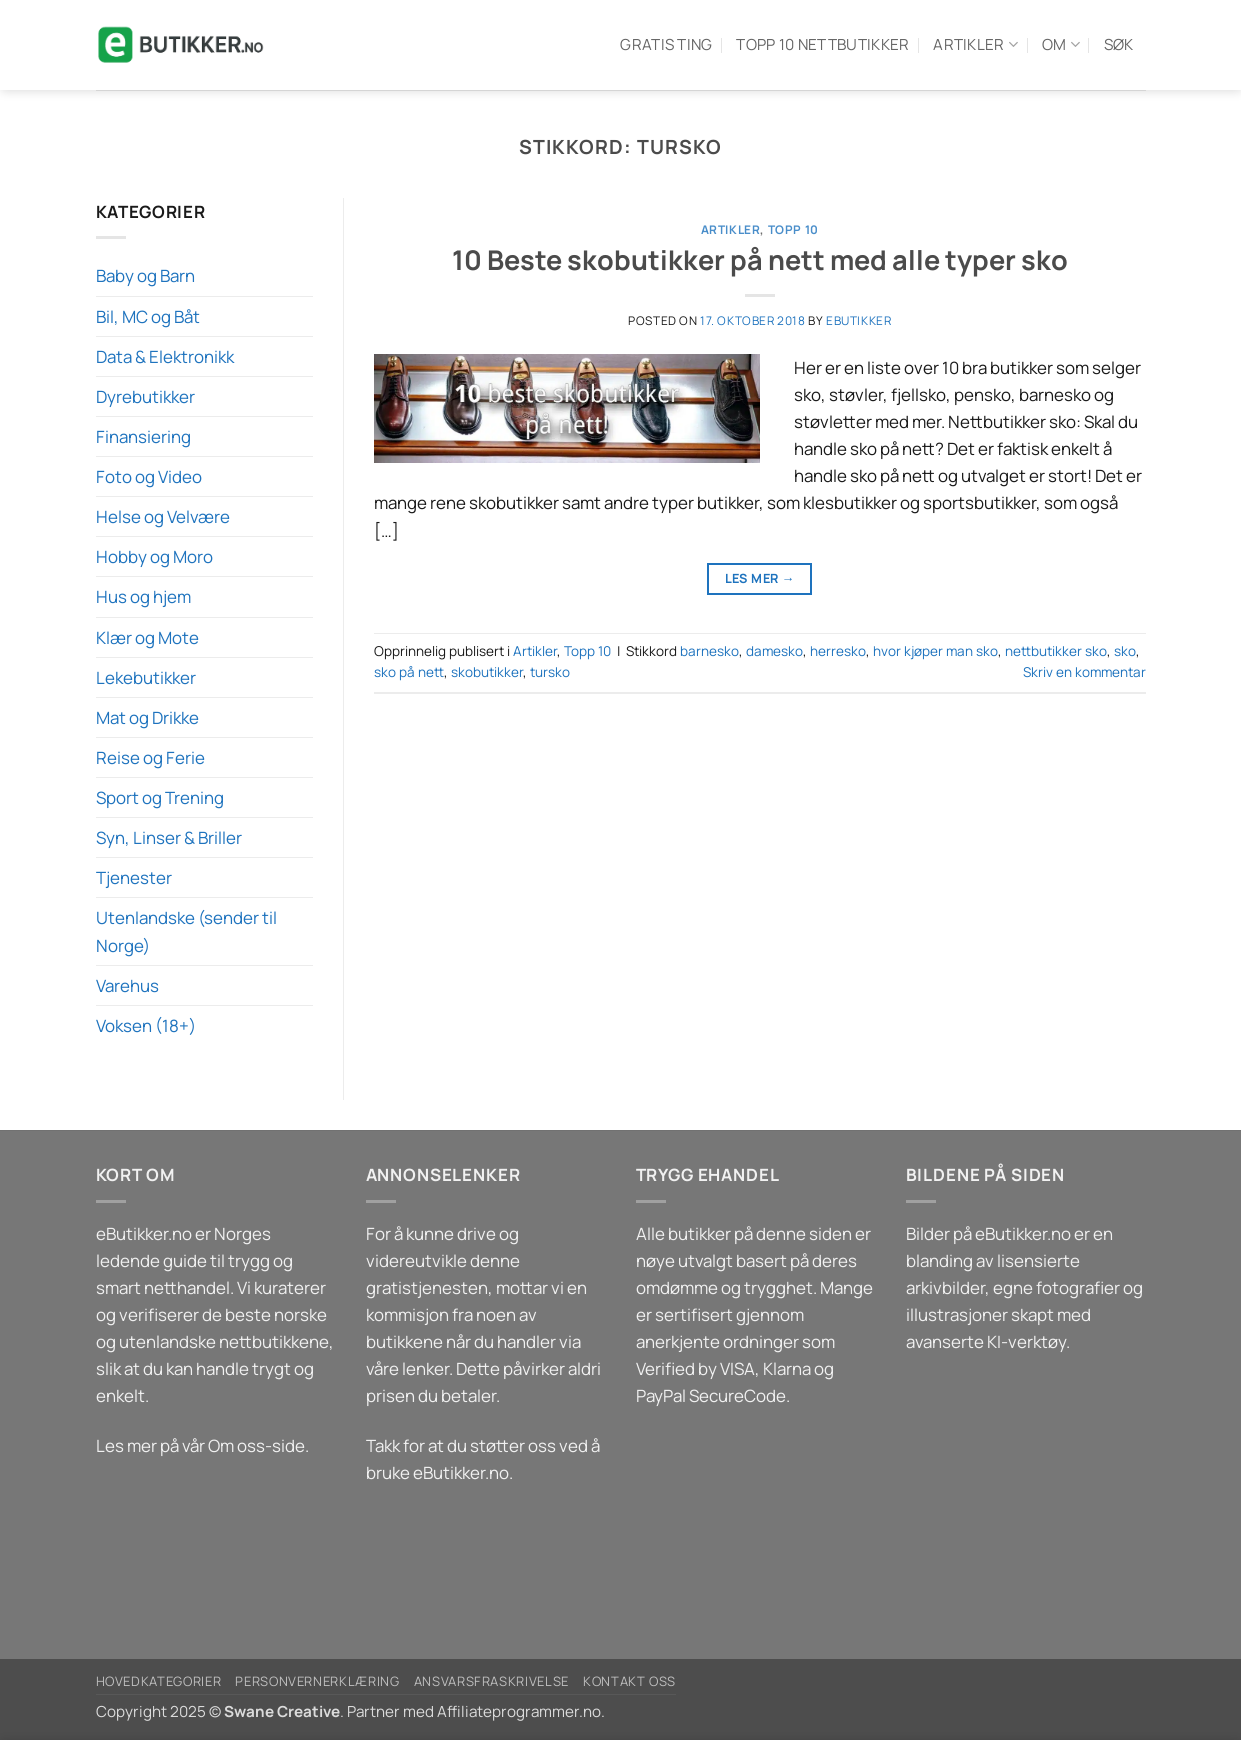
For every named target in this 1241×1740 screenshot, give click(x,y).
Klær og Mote (147, 637)
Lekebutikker (146, 677)
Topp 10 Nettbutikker (822, 44)
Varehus (127, 985)
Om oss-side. (258, 1445)
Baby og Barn (145, 275)
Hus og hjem (143, 596)
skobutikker (487, 672)
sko (1125, 651)
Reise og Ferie (150, 757)
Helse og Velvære (163, 516)
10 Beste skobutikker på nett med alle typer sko (760, 259)
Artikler (975, 44)
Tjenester (134, 877)
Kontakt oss (629, 1681)
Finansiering (143, 436)
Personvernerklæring (317, 1681)
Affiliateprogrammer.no (519, 1711)
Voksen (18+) (146, 1025)
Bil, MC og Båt (148, 316)
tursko (550, 672)
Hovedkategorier (159, 1681)
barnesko (709, 651)
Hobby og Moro (154, 556)
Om (1061, 44)
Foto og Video (149, 476)
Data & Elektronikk (165, 356)
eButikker (858, 320)
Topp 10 (793, 229)
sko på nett (409, 672)
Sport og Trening (160, 797)
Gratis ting (666, 44)
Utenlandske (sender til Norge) (186, 931)
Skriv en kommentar (1084, 672)
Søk (1119, 44)
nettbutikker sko (1056, 651)
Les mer (760, 578)
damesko (774, 651)
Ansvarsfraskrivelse (491, 1681)
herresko (838, 651)
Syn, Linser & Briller (169, 837)
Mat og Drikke (147, 717)
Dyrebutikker (145, 396)
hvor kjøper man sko (935, 651)
